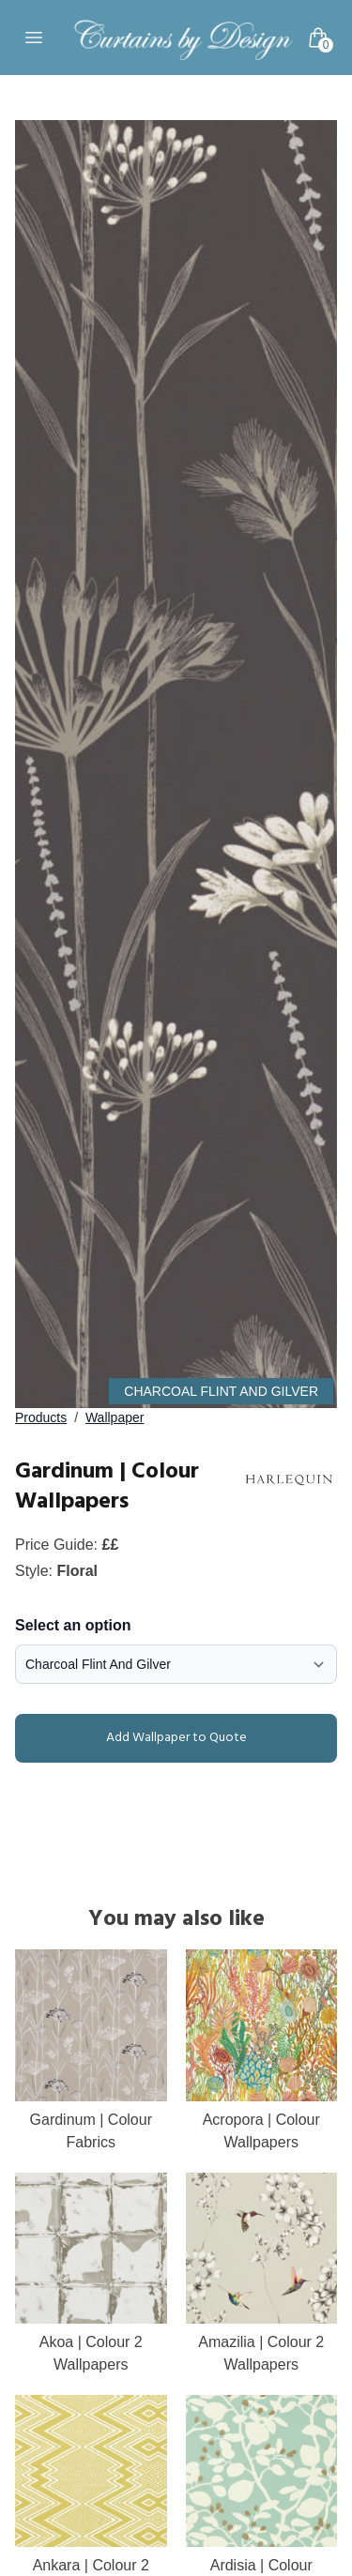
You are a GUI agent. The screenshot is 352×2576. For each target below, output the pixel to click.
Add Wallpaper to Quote (135, 1738)
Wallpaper (115, 1417)
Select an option (73, 1625)
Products (41, 1417)
